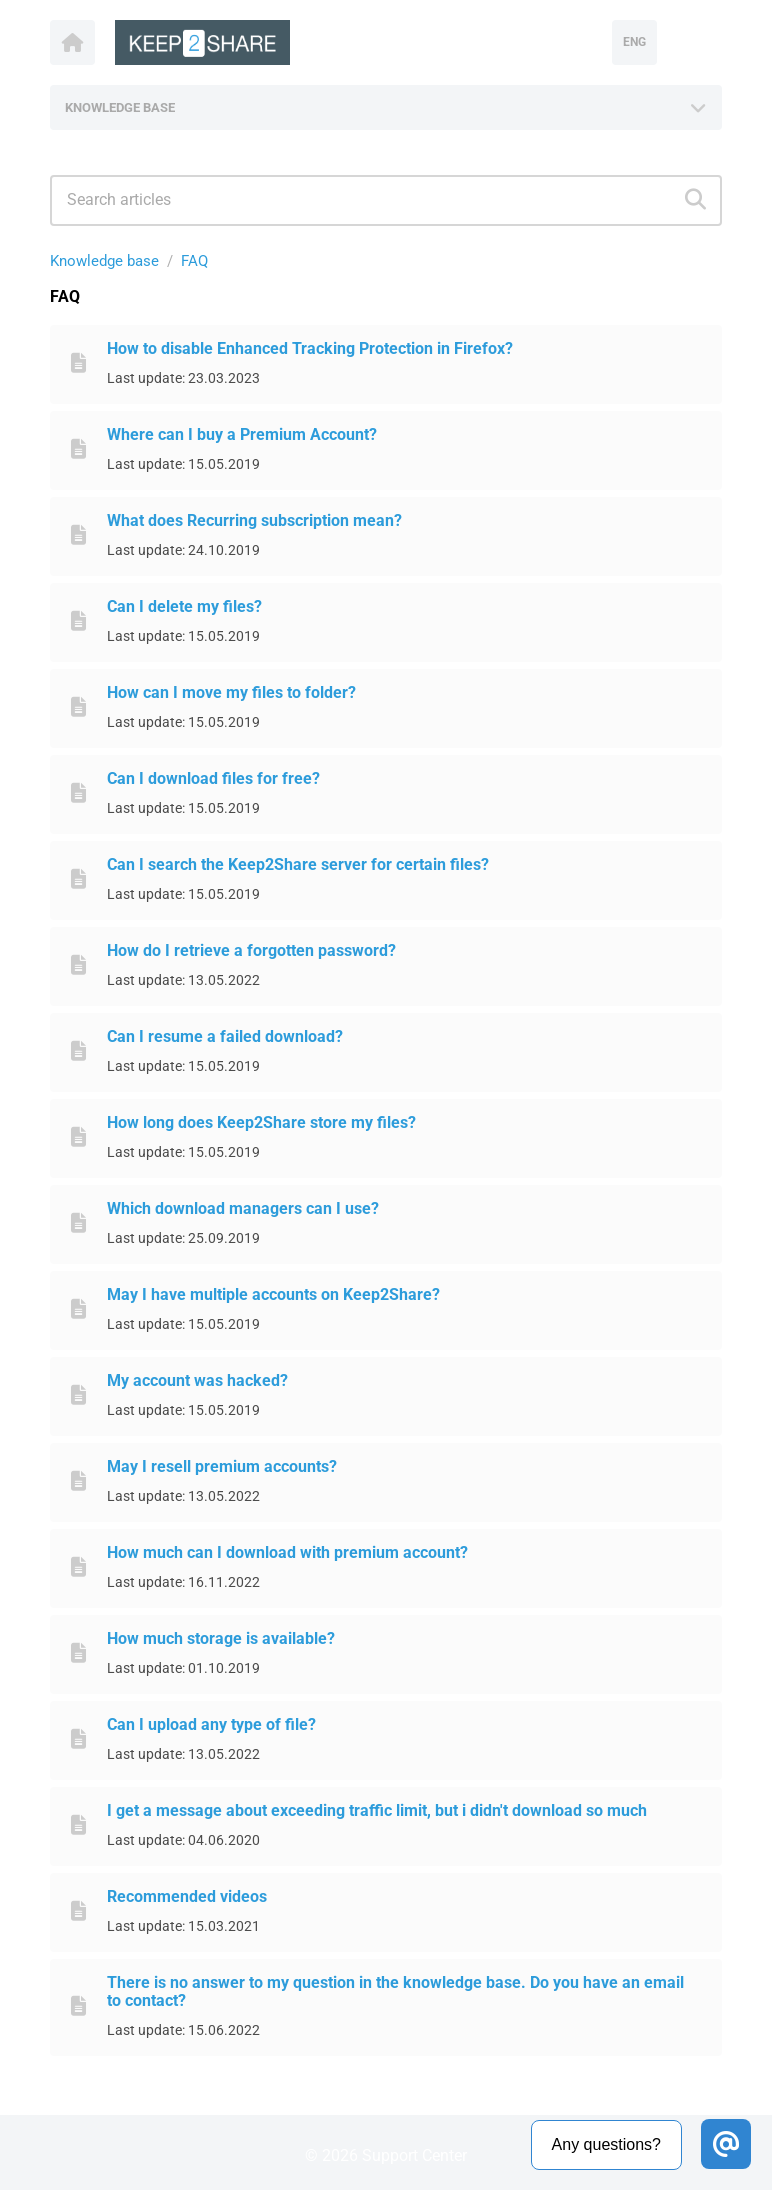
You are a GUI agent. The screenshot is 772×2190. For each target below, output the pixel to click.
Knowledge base (104, 261)
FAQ (194, 261)
